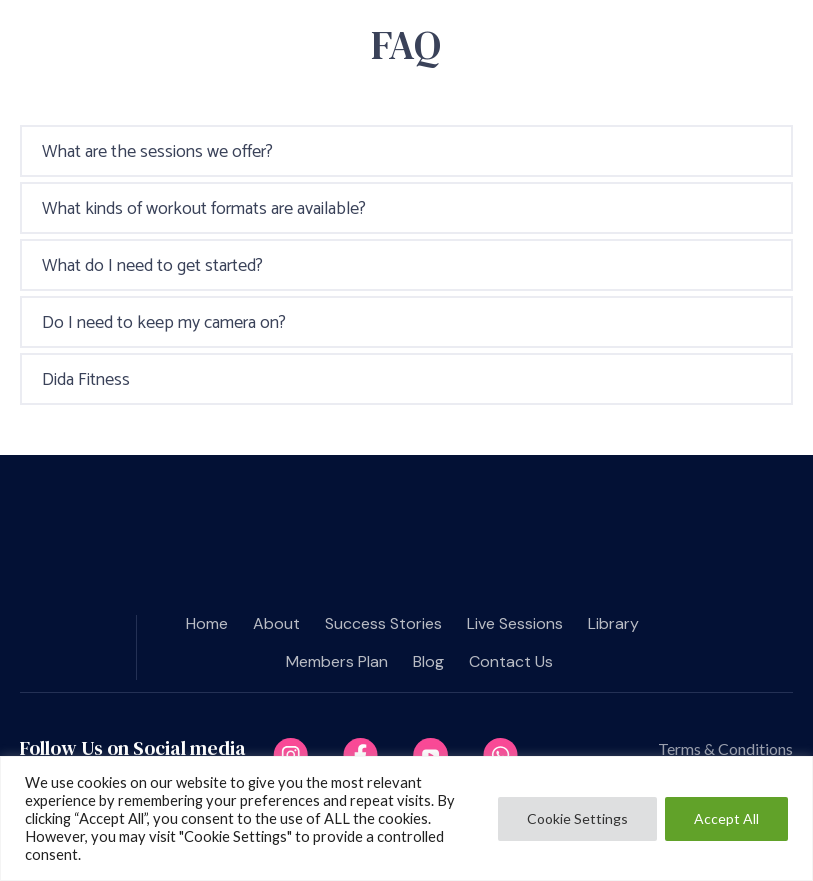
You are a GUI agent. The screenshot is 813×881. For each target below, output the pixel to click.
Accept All (726, 818)
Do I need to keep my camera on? (164, 323)
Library (613, 623)
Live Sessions (515, 623)
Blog (428, 661)
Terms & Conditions (725, 748)
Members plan (337, 661)
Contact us (511, 661)
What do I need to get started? (152, 266)
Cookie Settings (577, 818)
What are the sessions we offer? (157, 152)
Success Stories (383, 623)
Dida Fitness (86, 380)
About (276, 623)
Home (207, 623)
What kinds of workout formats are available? (204, 209)
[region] (406, 818)
